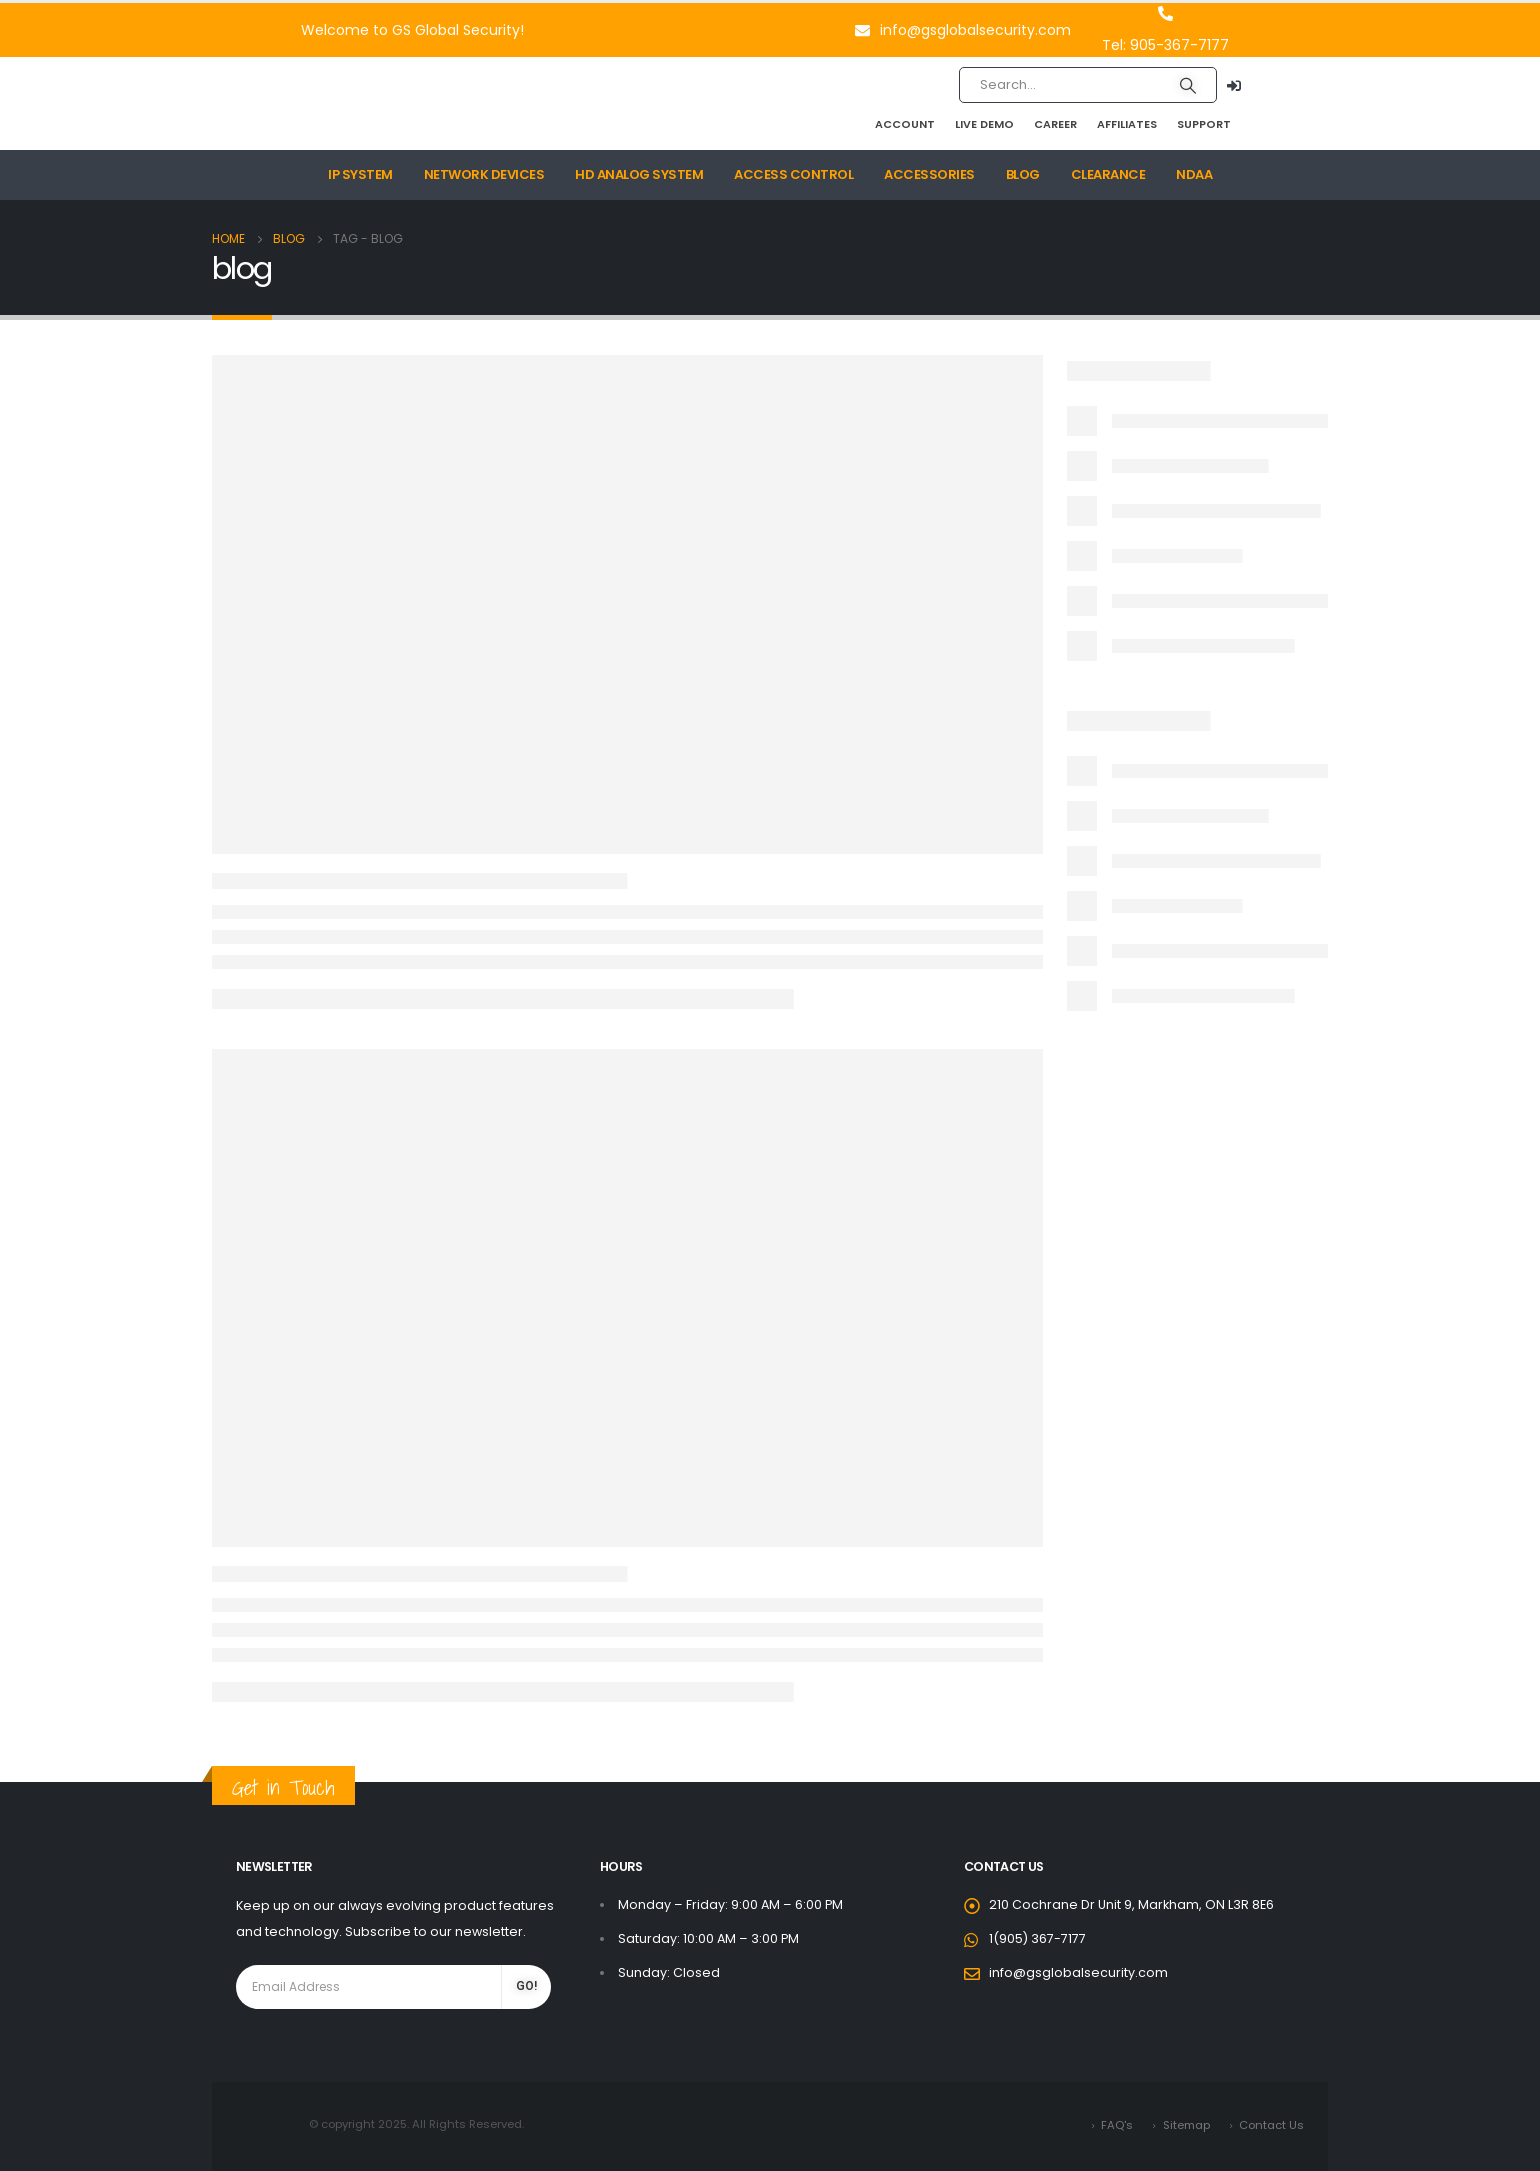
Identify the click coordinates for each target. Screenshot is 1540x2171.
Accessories (929, 174)
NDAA (1194, 174)
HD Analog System (639, 174)
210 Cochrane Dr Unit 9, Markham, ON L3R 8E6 (1131, 1904)
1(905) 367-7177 (1037, 1938)
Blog (1023, 174)
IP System (360, 174)
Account (905, 124)
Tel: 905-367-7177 (1165, 45)
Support (1204, 124)
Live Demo (984, 124)
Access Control (793, 174)
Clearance (1108, 174)
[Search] (1188, 85)
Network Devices (484, 174)
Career (1055, 124)
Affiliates (1127, 124)
